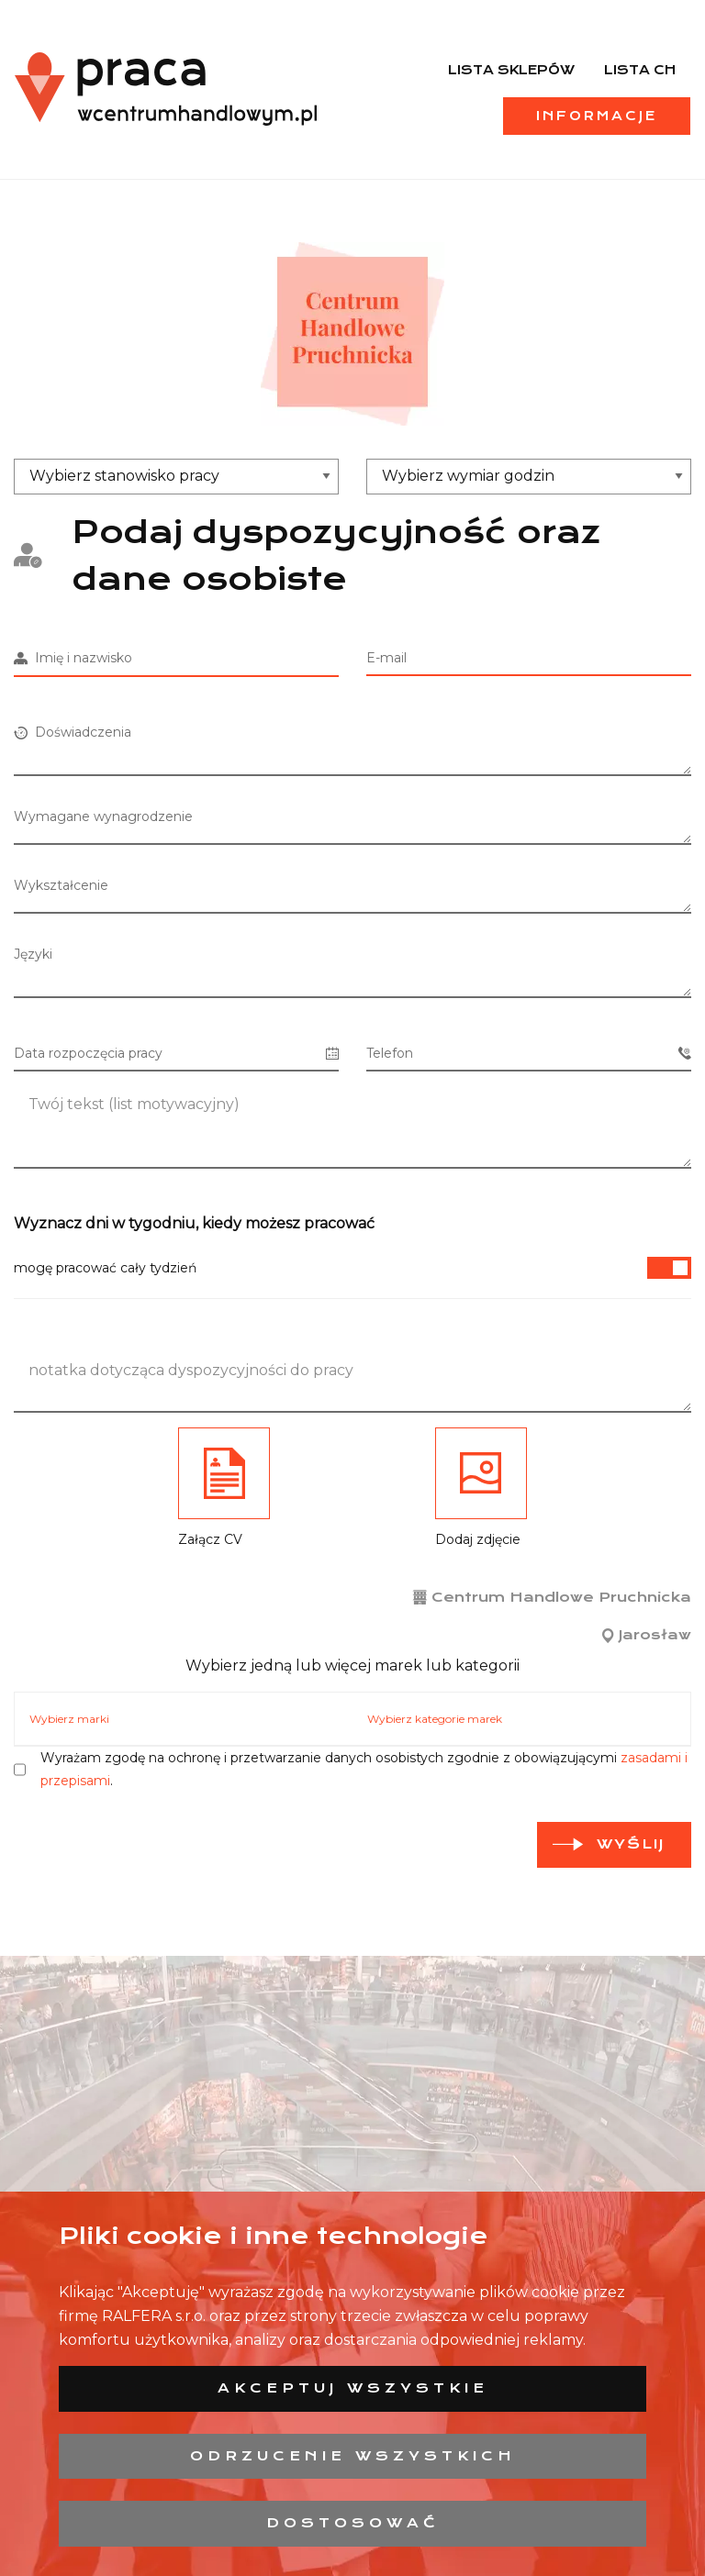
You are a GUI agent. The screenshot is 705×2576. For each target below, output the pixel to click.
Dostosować (353, 2523)
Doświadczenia (72, 732)
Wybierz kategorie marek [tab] (434, 1719)
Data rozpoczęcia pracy (176, 1053)
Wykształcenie (61, 885)
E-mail (386, 658)
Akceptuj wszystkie (353, 2388)
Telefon (528, 1053)
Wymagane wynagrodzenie (103, 816)
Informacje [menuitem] (596, 115)
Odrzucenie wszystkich (353, 2456)
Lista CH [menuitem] (640, 69)
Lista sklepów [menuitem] (511, 69)
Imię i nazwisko (73, 658)
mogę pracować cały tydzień (352, 1268)
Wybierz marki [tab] (69, 1719)
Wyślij (631, 1844)
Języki (33, 954)
